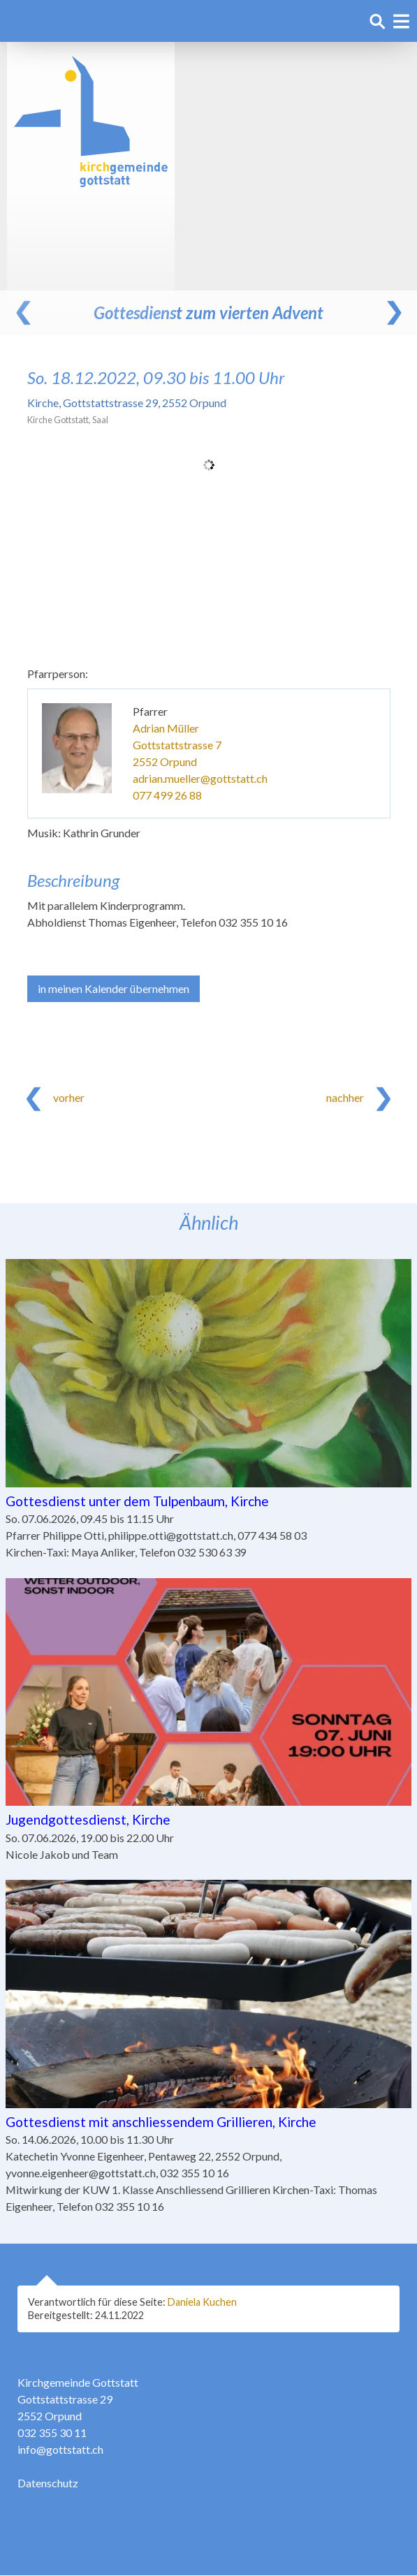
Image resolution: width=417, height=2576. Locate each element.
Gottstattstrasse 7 (177, 744)
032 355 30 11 (52, 2433)
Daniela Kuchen (202, 2302)
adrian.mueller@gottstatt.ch (200, 778)
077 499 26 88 (167, 795)
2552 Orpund (165, 761)
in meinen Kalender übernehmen (113, 988)
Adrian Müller (166, 728)
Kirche (126, 402)
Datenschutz (47, 2483)
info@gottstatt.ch (60, 2450)
